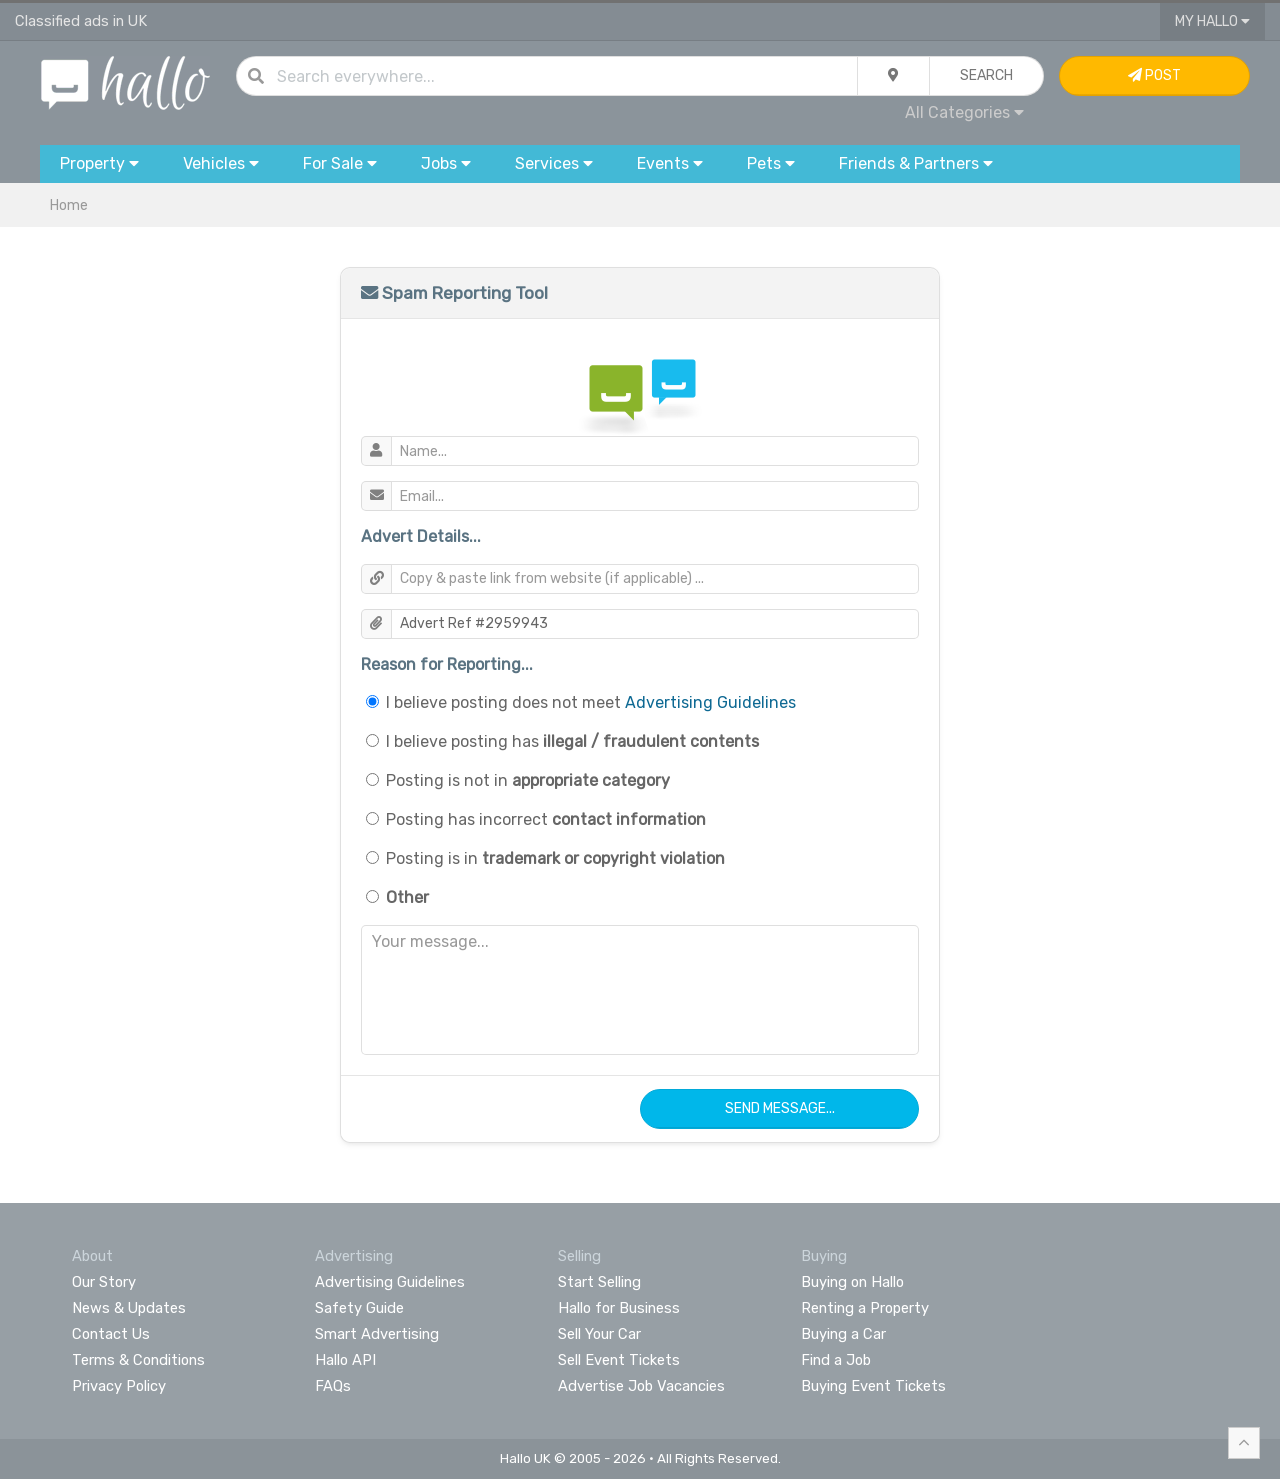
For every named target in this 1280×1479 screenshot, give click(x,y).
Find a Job (836, 1360)
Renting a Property (865, 1308)
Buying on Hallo (852, 1282)
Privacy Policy (119, 1386)
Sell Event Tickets (619, 1360)
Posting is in (555, 858)
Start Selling (599, 1282)
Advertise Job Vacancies (641, 1386)
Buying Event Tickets (873, 1386)
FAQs (333, 1386)
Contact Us (111, 1334)
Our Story (104, 1282)
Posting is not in (528, 780)
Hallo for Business (619, 1308)
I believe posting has (572, 741)
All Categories (964, 112)
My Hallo (1212, 21)
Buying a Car (843, 1334)
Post (1154, 75)
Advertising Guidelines (710, 702)
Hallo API (345, 1360)
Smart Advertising (377, 1334)
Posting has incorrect (546, 819)
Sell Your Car (599, 1334)
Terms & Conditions (138, 1360)
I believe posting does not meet (591, 702)
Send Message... (780, 1108)
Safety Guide (359, 1308)
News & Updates (129, 1308)
